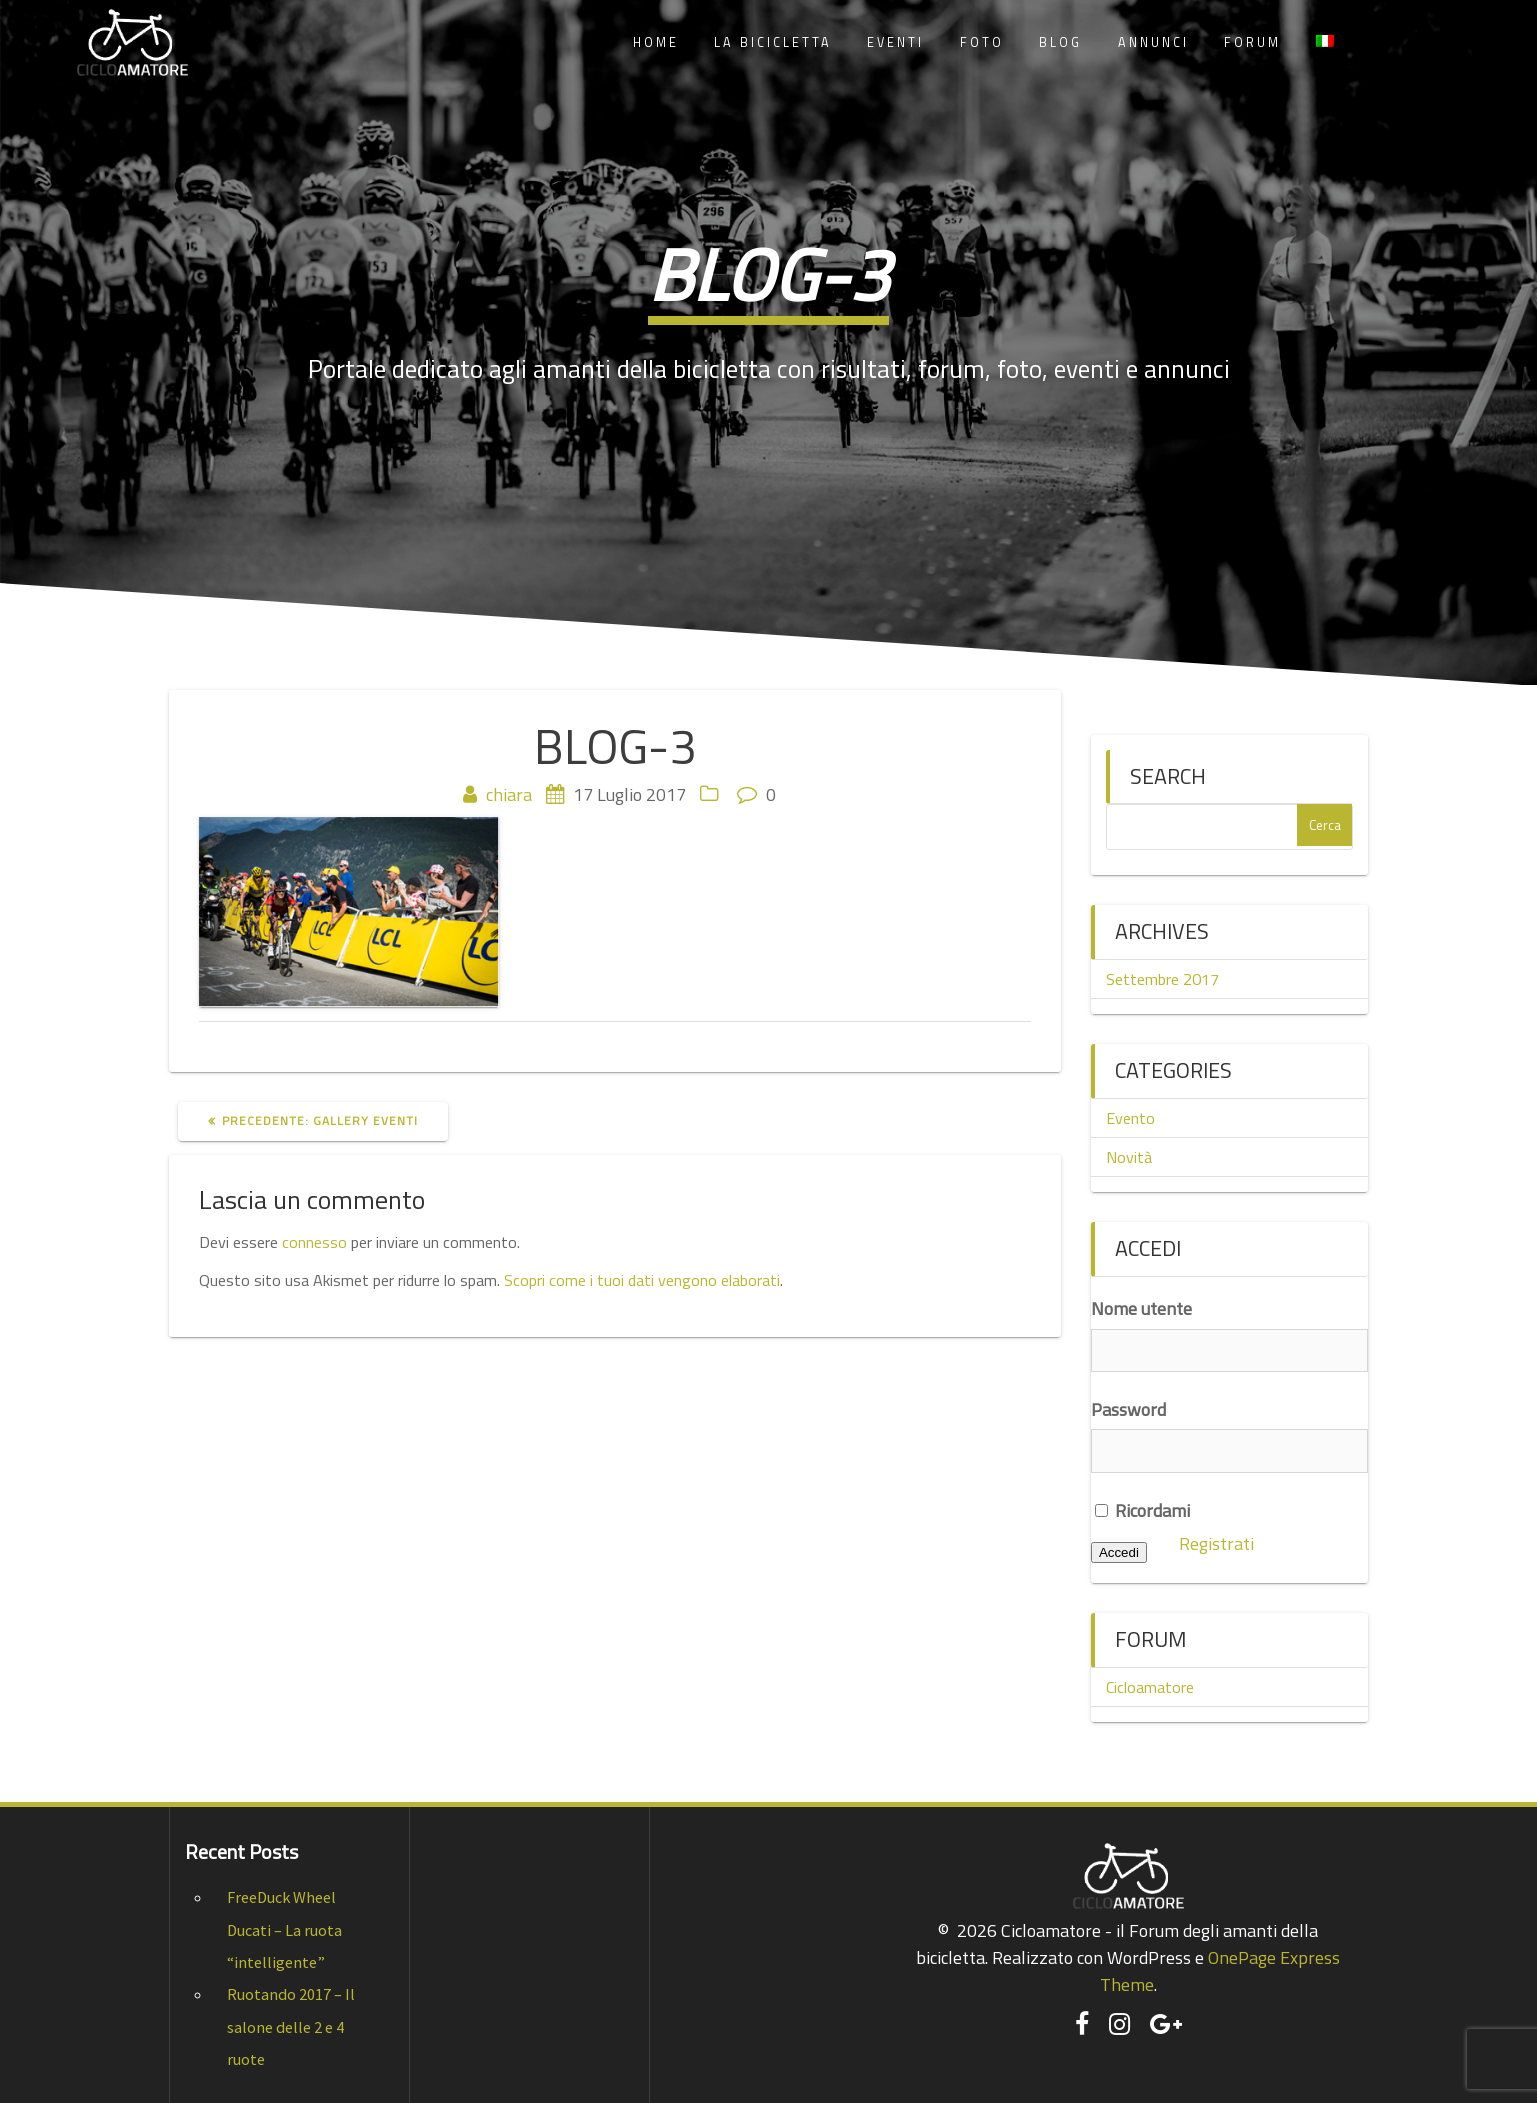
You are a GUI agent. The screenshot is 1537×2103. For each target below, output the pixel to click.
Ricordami (1142, 1510)
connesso (314, 1242)
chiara (509, 794)
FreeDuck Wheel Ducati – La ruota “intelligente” (284, 1929)
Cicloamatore (1150, 1687)
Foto (982, 42)
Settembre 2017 (1162, 979)
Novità (1129, 1157)
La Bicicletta (773, 42)
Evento (1130, 1118)
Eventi (895, 42)
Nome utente (1141, 1308)
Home (656, 42)
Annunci (1153, 42)
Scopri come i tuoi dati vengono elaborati (642, 1280)
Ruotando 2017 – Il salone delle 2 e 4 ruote (291, 2026)
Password (1128, 1409)
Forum (1252, 42)
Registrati (1216, 1543)
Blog (1060, 42)
